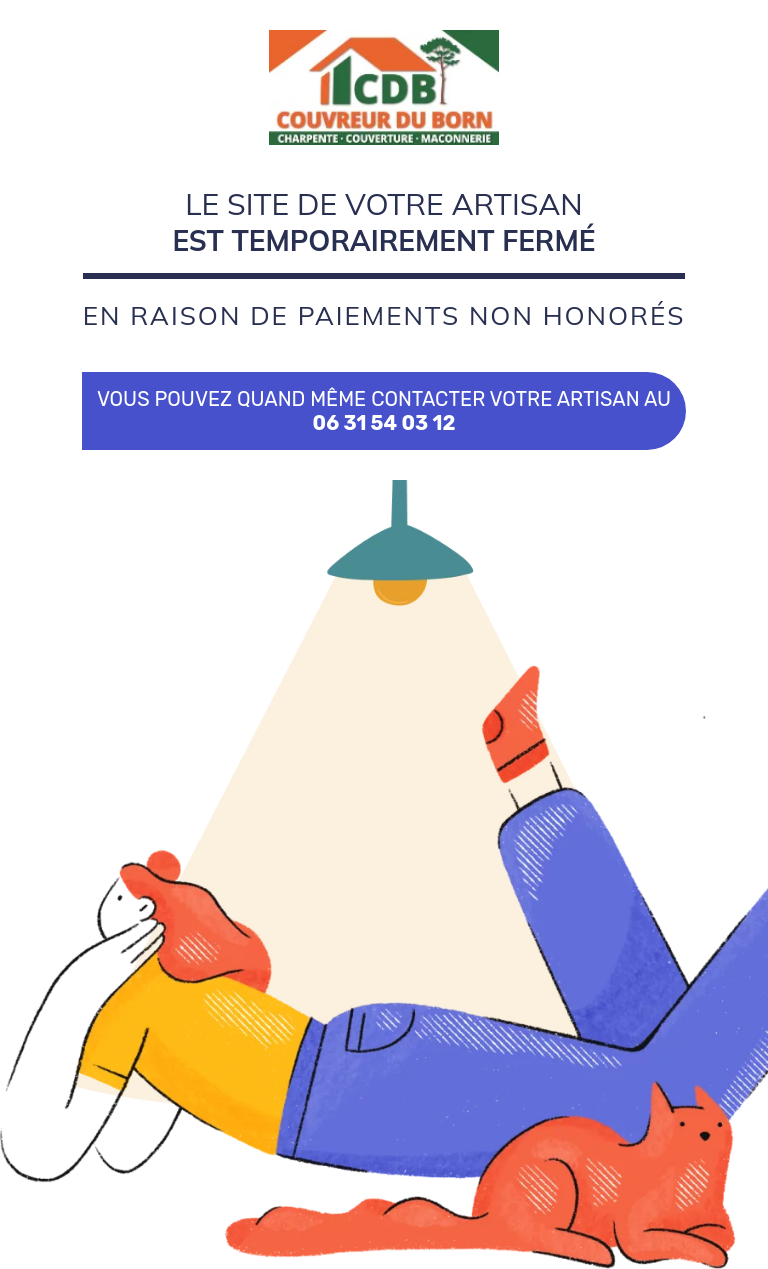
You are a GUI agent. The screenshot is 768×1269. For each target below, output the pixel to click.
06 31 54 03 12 (384, 423)
